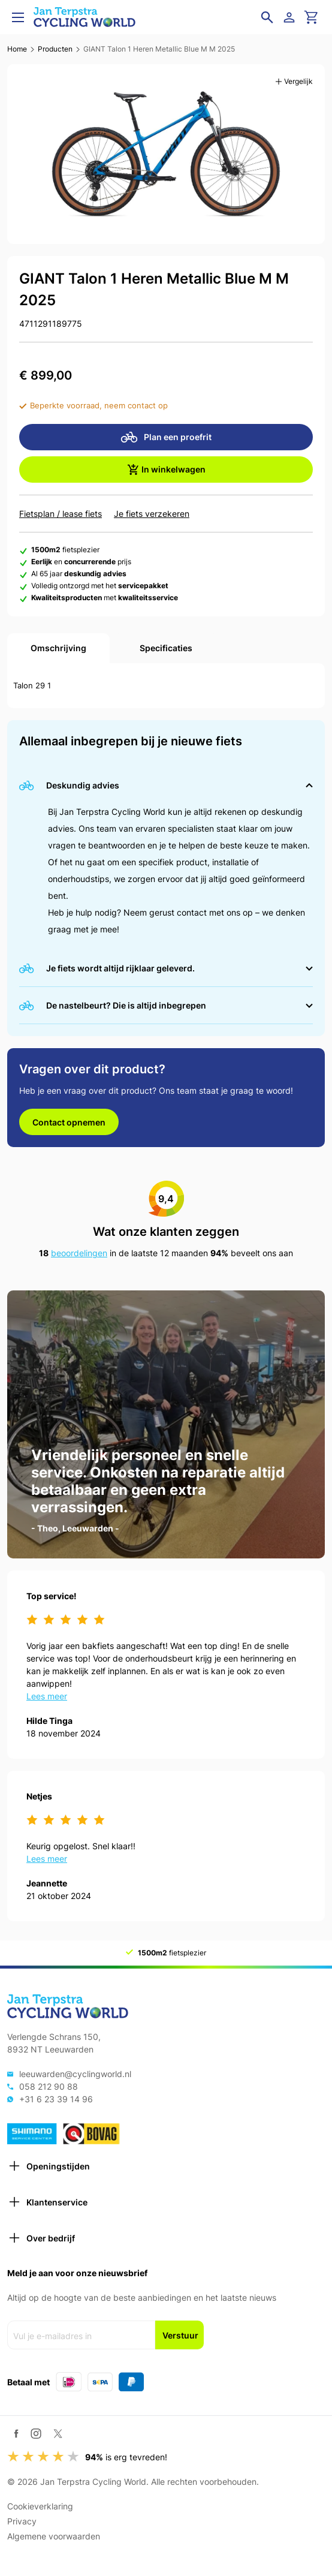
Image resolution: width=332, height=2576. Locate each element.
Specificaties (166, 648)
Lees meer (46, 1696)
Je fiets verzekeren (151, 513)
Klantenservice (47, 2202)
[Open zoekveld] (267, 17)
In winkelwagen (166, 469)
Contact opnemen (68, 1122)
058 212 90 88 (48, 2086)
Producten (55, 48)
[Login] (291, 17)
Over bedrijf (41, 2238)
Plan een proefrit (166, 437)
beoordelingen (79, 1253)
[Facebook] (16, 2433)
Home (17, 48)
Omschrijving (58, 648)
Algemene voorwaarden (53, 2536)
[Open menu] (18, 17)
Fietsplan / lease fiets (60, 513)
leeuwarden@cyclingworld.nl (75, 2074)
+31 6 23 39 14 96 (56, 2099)
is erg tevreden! (126, 2457)
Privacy (22, 2521)
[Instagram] (36, 2433)
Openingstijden (48, 2166)
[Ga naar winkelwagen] (311, 17)
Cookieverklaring (40, 2506)
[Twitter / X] (57, 2433)
